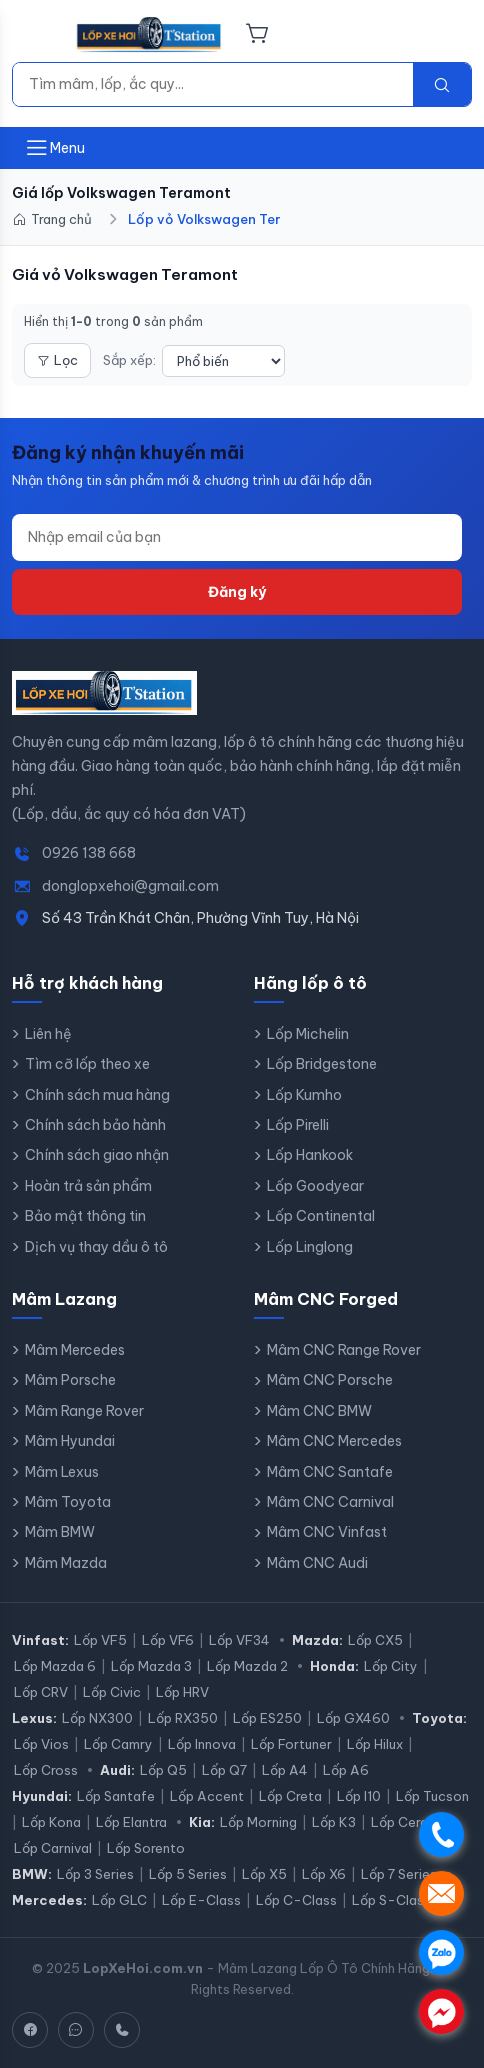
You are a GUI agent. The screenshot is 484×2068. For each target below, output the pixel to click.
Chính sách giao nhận (97, 1155)
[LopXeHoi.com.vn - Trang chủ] (149, 35)
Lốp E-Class (201, 1900)
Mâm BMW (60, 1532)
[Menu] (37, 35)
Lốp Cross (46, 1770)
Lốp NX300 (97, 1718)
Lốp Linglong (310, 1247)
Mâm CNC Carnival (330, 1502)
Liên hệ (48, 1034)
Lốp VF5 (100, 1640)
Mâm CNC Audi (317, 1563)
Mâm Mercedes (75, 1350)
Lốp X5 (264, 1874)
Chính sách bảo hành (95, 1125)
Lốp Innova (202, 1744)
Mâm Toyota (68, 1502)
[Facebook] (30, 2030)
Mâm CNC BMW (319, 1411)
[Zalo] (76, 2030)
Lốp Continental (321, 1216)
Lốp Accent (207, 1796)
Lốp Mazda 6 (55, 1666)
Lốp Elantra (131, 1822)
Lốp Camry (118, 1744)
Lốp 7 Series (399, 1874)
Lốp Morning (258, 1822)
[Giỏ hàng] (257, 35)
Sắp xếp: (129, 360)
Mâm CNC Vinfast (327, 1532)
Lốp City (391, 1666)
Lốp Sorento (146, 1848)
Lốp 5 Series (188, 1874)
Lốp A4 (285, 1770)
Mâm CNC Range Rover (344, 1350)
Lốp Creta (290, 1796)
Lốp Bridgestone (322, 1064)
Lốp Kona (51, 1822)
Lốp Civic (112, 1692)
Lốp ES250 (267, 1718)
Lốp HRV (182, 1692)
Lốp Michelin (308, 1034)
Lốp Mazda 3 (151, 1666)
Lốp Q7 (224, 1770)
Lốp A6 (346, 1770)
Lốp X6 (324, 1874)
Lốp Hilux (375, 1744)
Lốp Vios (41, 1744)
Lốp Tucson (432, 1796)
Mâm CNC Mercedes (334, 1441)
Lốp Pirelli (298, 1125)
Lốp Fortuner (291, 1744)
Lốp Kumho (304, 1095)
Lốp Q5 (163, 1770)
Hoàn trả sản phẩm (88, 1186)
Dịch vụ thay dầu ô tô (96, 1247)
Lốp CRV (41, 1692)
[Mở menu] (54, 148)
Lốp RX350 (183, 1718)
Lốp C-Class (296, 1900)
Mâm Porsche (70, 1380)
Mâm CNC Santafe (330, 1472)
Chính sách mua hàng (97, 1095)
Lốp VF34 (239, 1640)
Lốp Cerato (407, 1822)
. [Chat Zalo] (441, 1952)
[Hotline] (122, 2030)
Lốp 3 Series (95, 1874)
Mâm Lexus (62, 1472)
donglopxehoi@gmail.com (130, 886)
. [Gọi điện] (441, 1834)
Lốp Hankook (310, 1155)
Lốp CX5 (375, 1640)
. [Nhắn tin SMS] (441, 1893)
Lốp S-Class (391, 1900)
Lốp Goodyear (315, 1186)
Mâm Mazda (66, 1563)
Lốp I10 (359, 1796)
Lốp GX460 (353, 1718)
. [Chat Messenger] (441, 2011)
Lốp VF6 (168, 1640)
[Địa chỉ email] (237, 537)
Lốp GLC (119, 1900)
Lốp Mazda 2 (247, 1666)
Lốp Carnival (53, 1848)
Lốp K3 (334, 1822)
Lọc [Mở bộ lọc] (57, 360)
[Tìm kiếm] (213, 84)
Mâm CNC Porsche (330, 1380)
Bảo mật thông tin (85, 1216)
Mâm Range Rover (84, 1411)
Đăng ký (237, 592)
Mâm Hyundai (70, 1441)
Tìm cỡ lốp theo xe (87, 1064)
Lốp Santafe (116, 1796)
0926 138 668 (89, 853)
